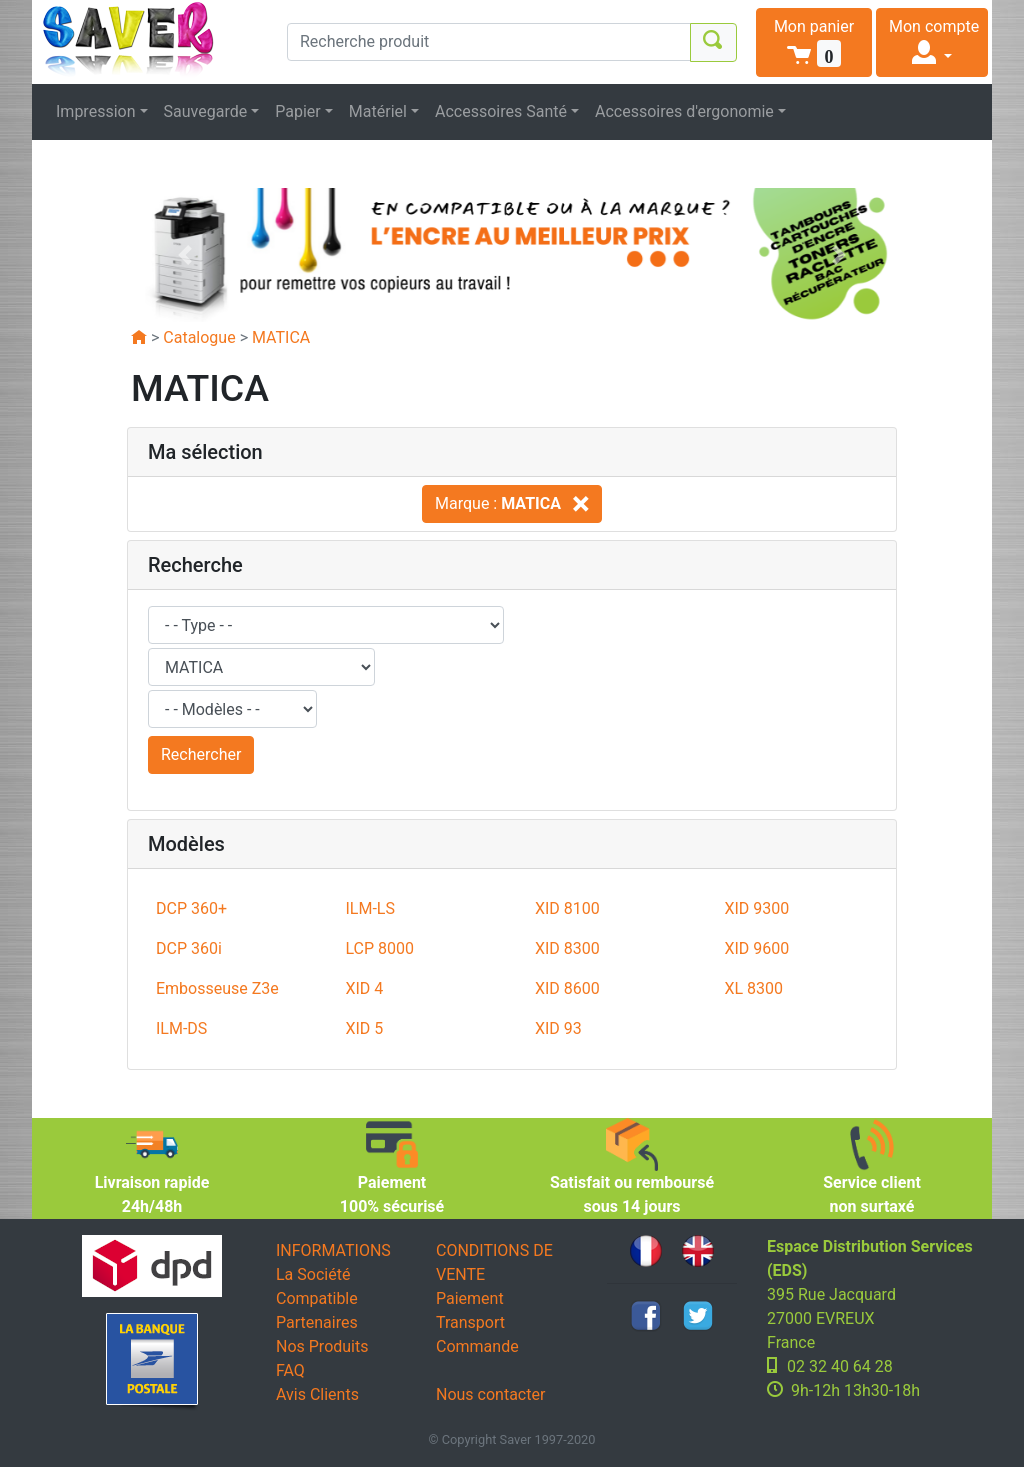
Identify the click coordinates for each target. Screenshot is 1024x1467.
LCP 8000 (379, 948)
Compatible (317, 1298)
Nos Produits (322, 1346)
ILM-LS (369, 908)
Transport (470, 1322)
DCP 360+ (191, 908)
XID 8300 (567, 948)
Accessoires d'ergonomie (684, 111)
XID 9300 (756, 908)
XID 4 (364, 988)
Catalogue (199, 337)
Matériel (378, 111)
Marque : (512, 503)
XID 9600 (756, 948)
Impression (96, 111)
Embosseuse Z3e (217, 988)
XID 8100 (567, 908)
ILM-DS (181, 1028)
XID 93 (558, 1028)
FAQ (290, 1370)
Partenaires (317, 1322)
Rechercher (201, 754)
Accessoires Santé (501, 111)
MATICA (281, 337)
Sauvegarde (206, 111)
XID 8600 (567, 988)
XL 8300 (753, 988)
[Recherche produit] (489, 42)
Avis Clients (317, 1394)
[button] (814, 42)
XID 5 (364, 1028)
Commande (477, 1346)
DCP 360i (189, 948)
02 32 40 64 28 (840, 1366)
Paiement (470, 1298)
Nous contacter (490, 1394)
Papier (298, 111)
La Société (313, 1274)
